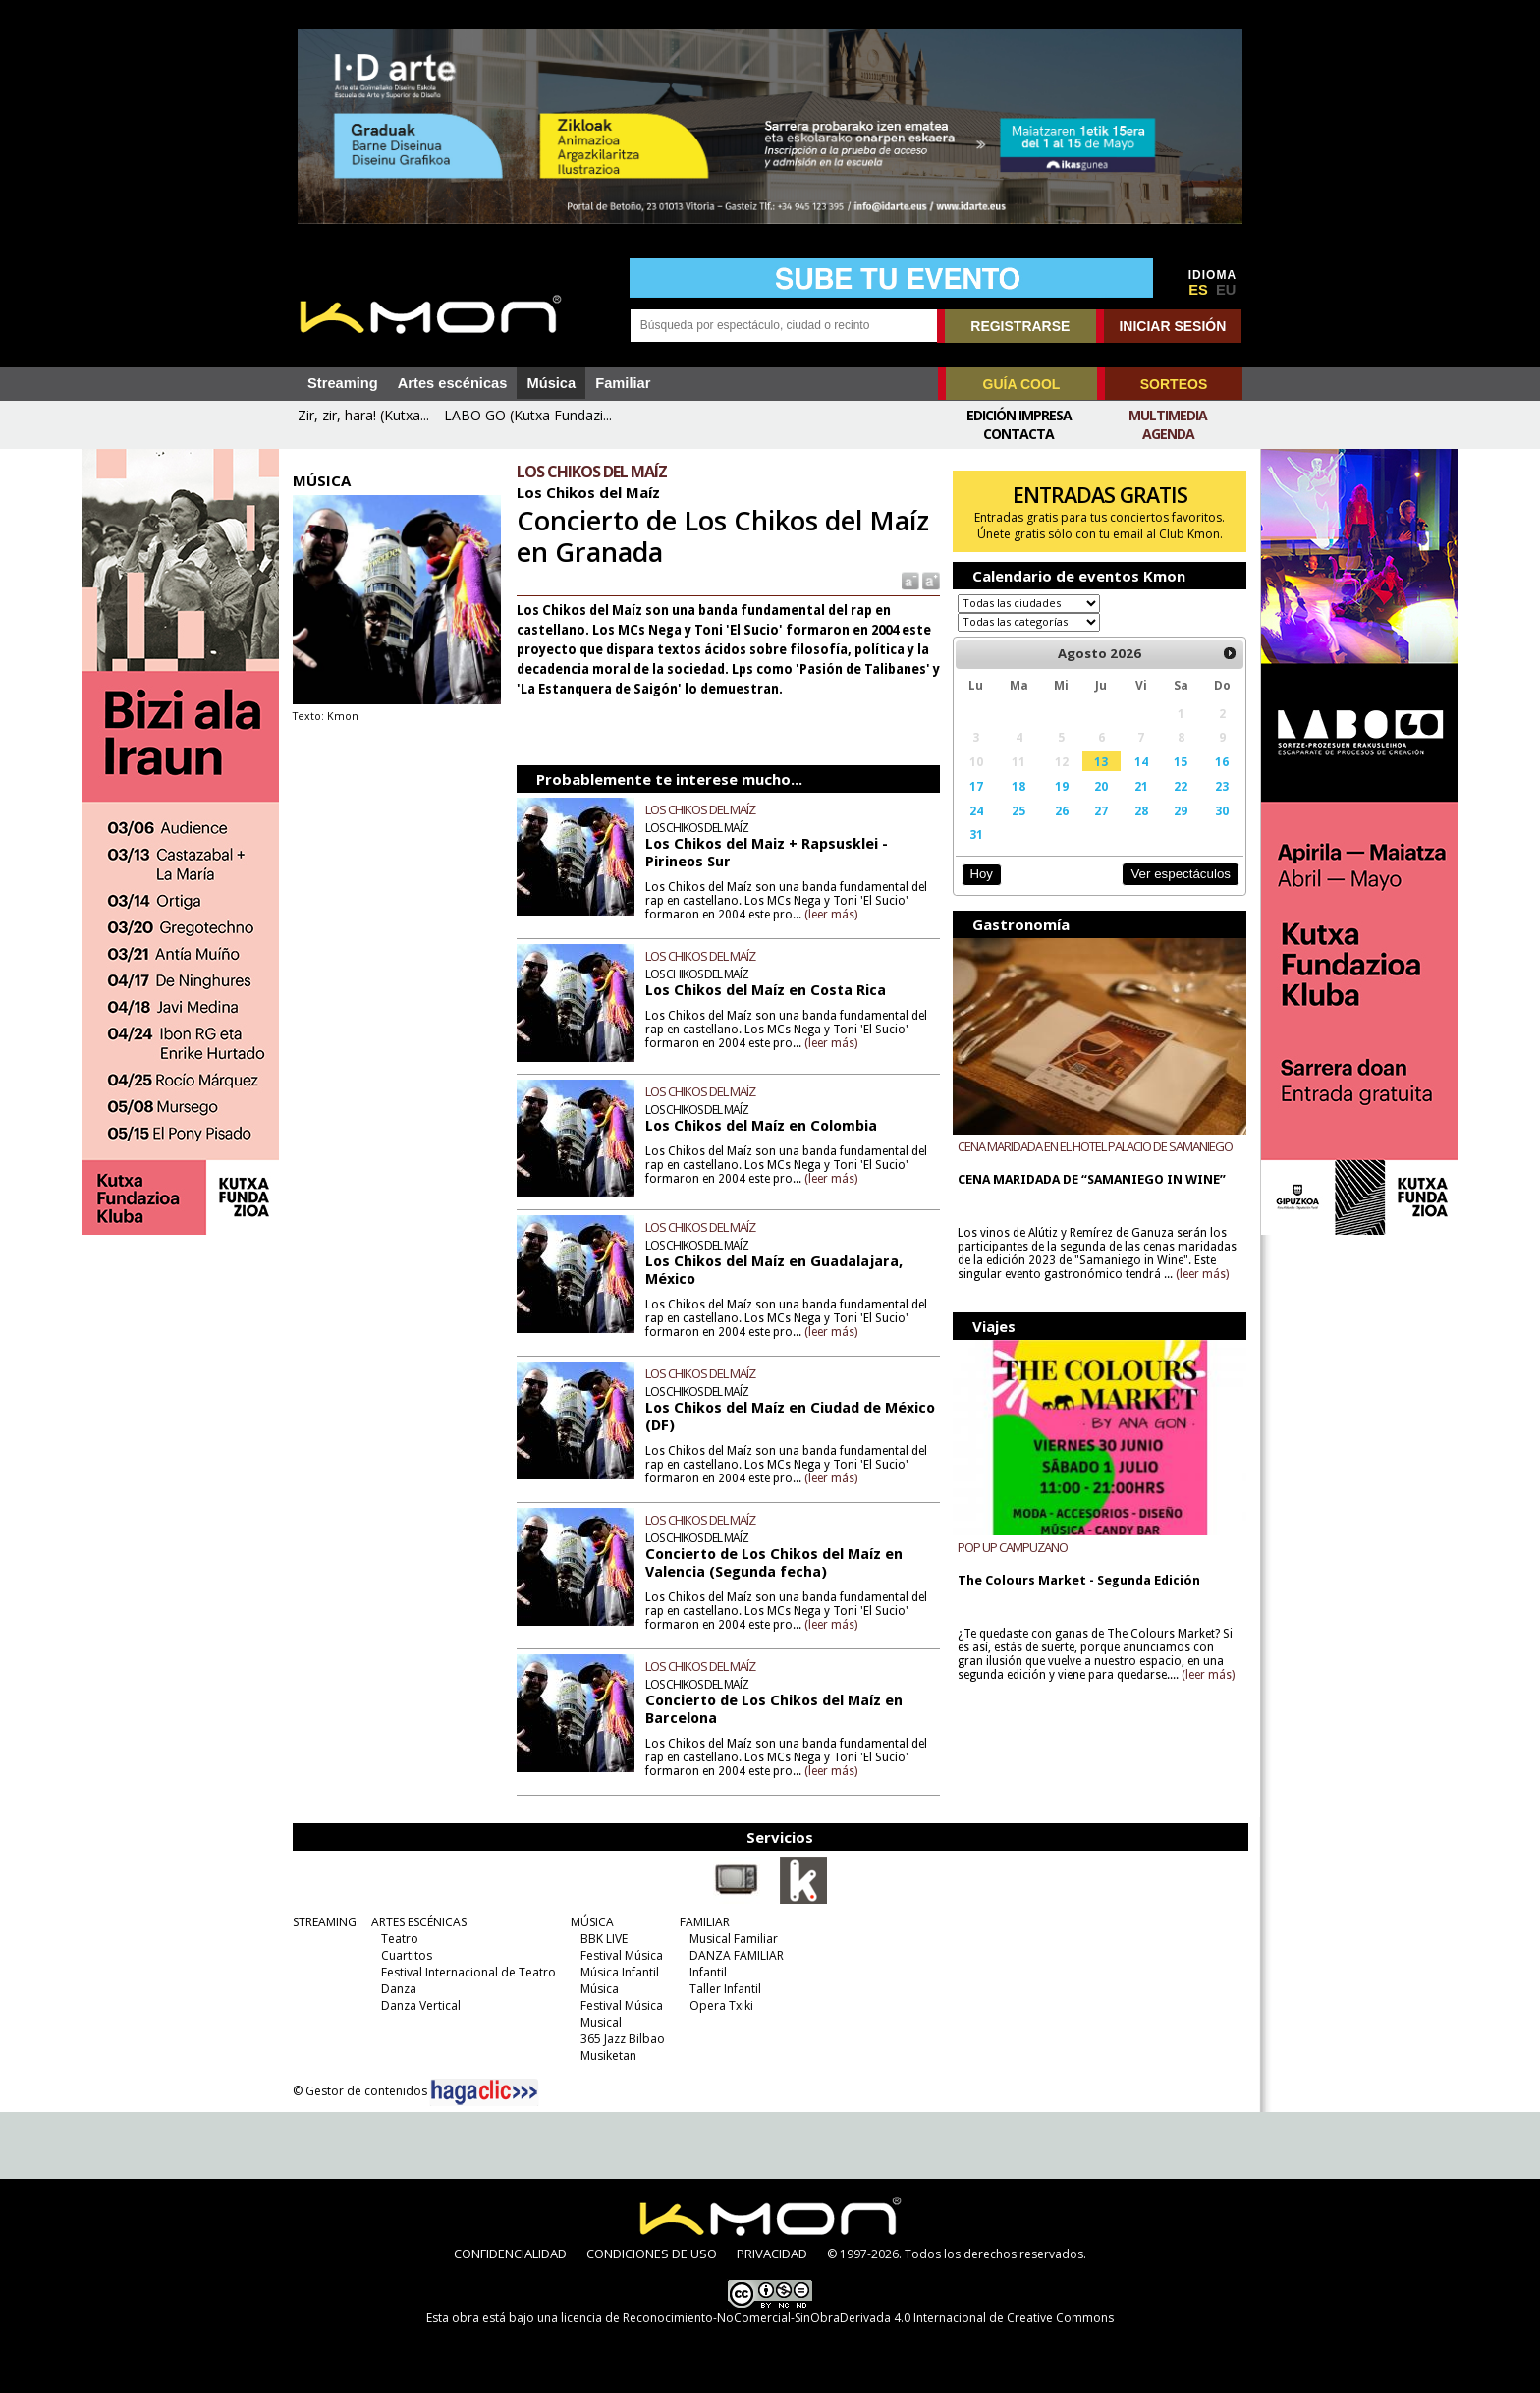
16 (1222, 761)
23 (1222, 786)
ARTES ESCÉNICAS (419, 1922)
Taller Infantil (725, 1988)
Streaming (342, 383)
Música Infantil (619, 1972)
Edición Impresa (1019, 415)
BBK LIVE (604, 1938)
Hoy (980, 873)
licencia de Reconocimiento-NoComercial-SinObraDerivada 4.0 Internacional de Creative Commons (837, 2318)
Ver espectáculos (1180, 873)
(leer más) (830, 914)
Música (551, 383)
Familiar (622, 383)
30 (1222, 810)
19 (1062, 786)
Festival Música (621, 1955)
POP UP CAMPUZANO (1013, 1547)
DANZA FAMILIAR (736, 1955)
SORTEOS (1173, 384)
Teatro (399, 1938)
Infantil (708, 1972)
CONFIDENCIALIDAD (510, 2253)
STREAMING (325, 1922)
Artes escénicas (453, 383)
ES (1198, 290)
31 (976, 834)
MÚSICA (592, 1922)
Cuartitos (406, 1955)
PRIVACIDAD (772, 2253)
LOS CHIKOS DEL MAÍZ (700, 809)
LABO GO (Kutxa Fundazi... (528, 415)
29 (1180, 810)
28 (1141, 810)
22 (1180, 786)
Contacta (1018, 433)
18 (1018, 786)
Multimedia (1167, 415)
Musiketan (608, 2055)
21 (1141, 786)
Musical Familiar (733, 1938)
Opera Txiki (721, 2005)
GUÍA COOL (1022, 384)
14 (1141, 761)
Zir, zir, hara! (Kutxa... (363, 415)
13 (1101, 761)
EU (1226, 290)
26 (1062, 810)
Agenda (1168, 433)
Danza (398, 1988)
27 (1101, 810)
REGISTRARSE (1020, 326)
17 (976, 786)
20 (1101, 786)
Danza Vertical (421, 2005)
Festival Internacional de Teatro (468, 1972)
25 (1018, 810)
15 (1180, 761)
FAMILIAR (705, 1922)
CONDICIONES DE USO (651, 2253)
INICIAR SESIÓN (1172, 326)
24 (976, 810)
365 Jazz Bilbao (622, 2039)
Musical (601, 2022)
